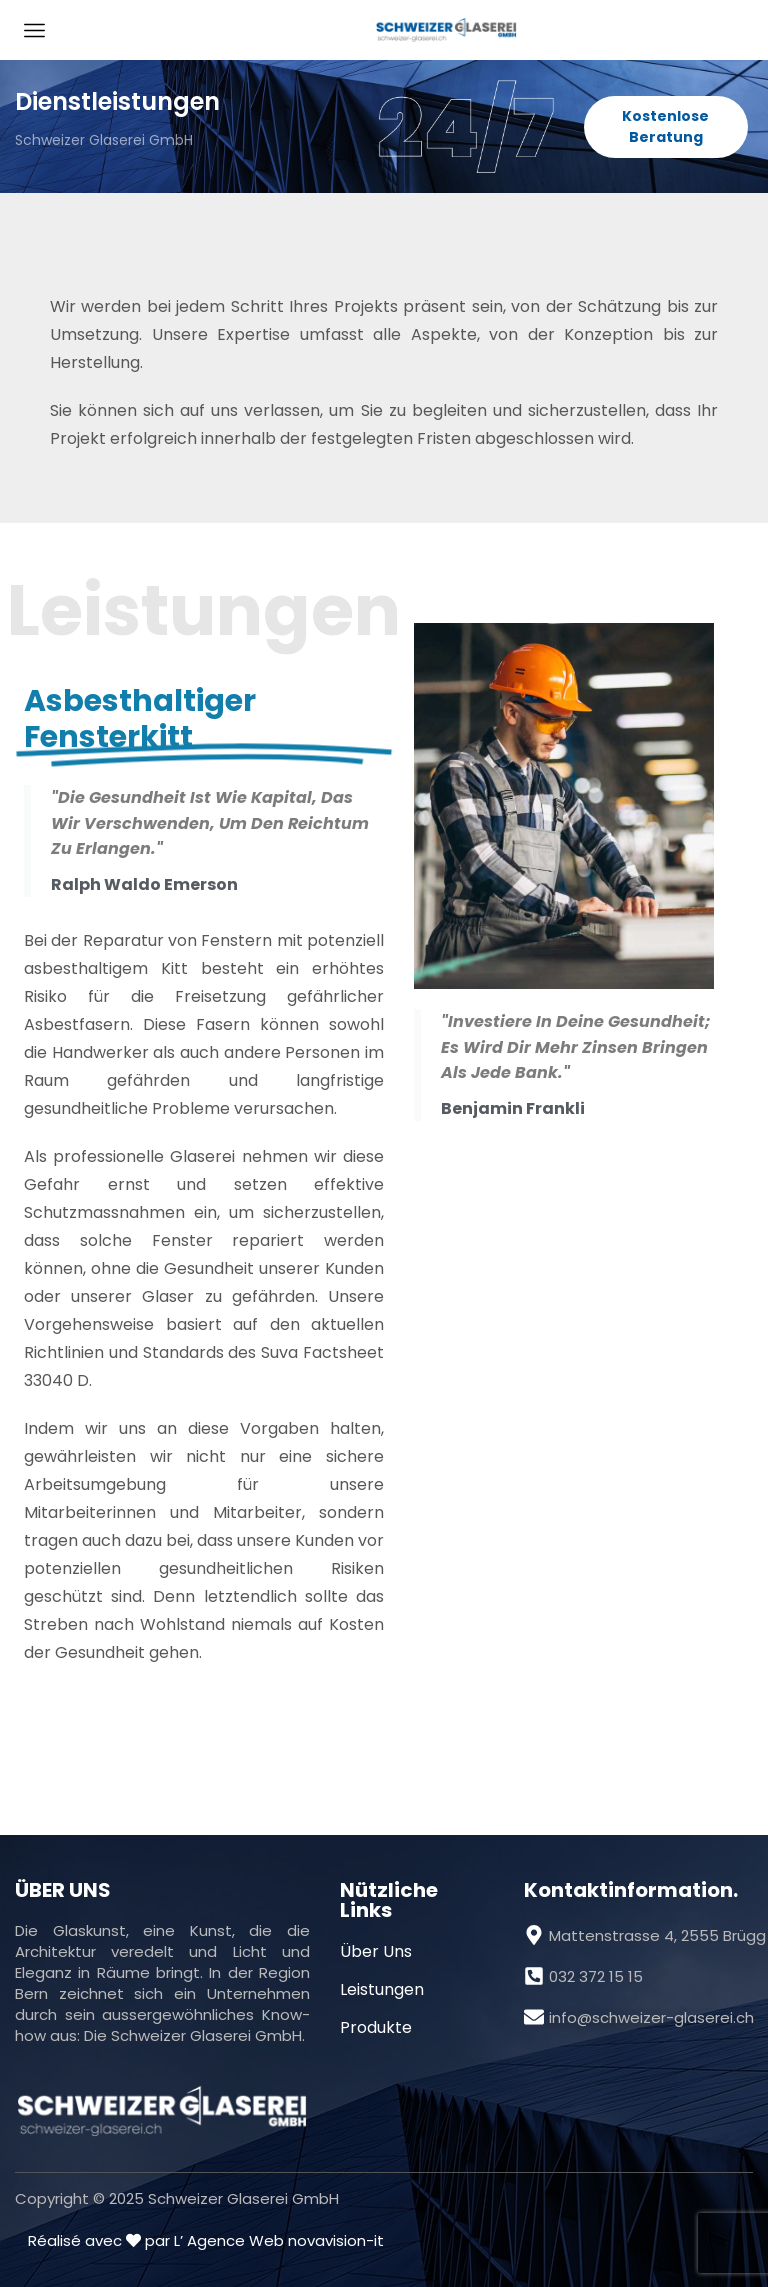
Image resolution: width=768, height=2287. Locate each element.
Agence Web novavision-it (285, 2240)
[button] (666, 127)
